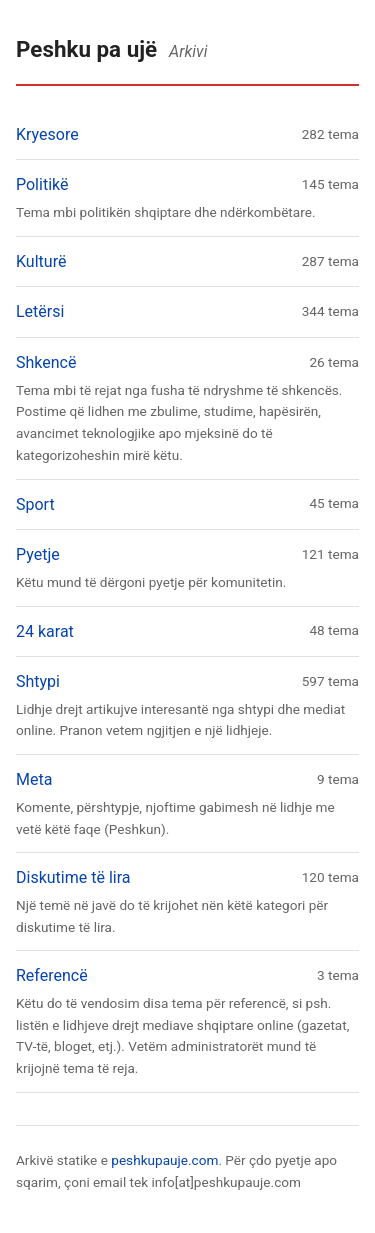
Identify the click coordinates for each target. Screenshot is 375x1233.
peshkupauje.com (164, 1160)
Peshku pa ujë (86, 49)
